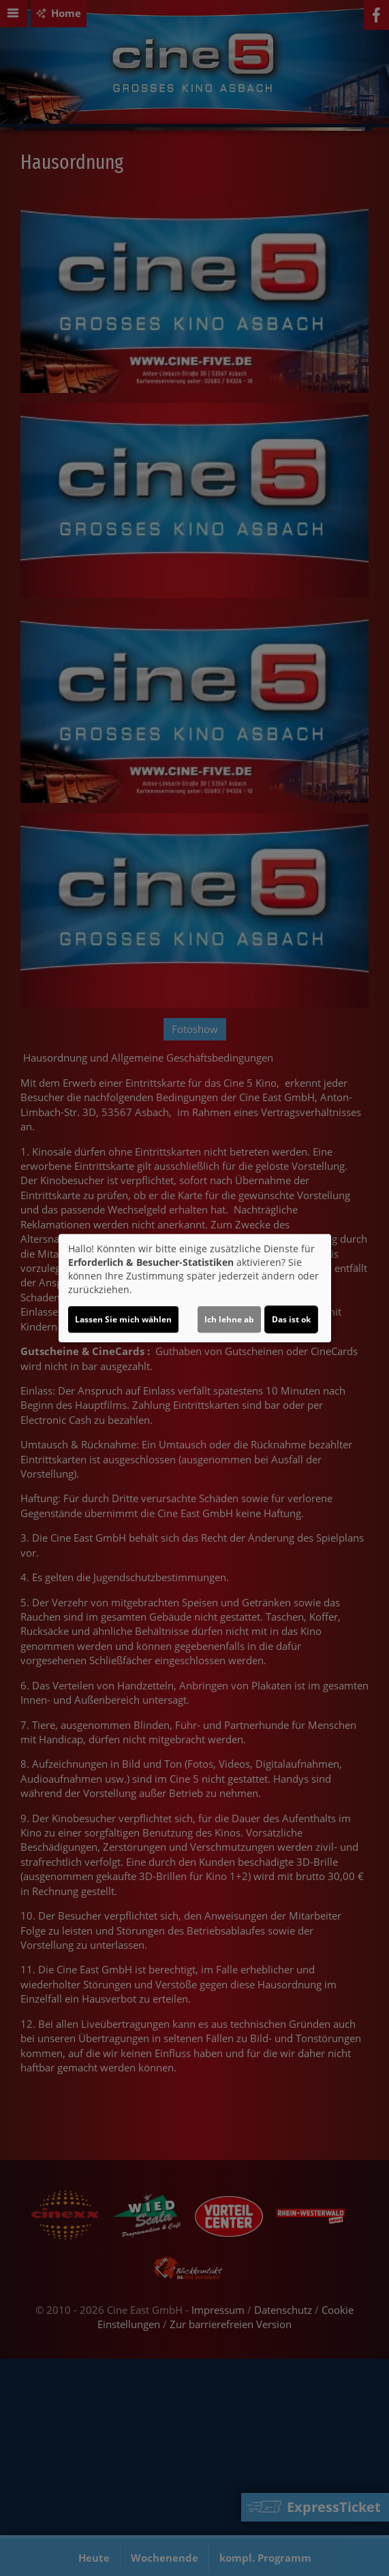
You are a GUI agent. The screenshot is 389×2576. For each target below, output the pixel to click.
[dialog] (195, 1288)
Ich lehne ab (229, 1319)
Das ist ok (291, 1319)
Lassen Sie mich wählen (123, 1319)
